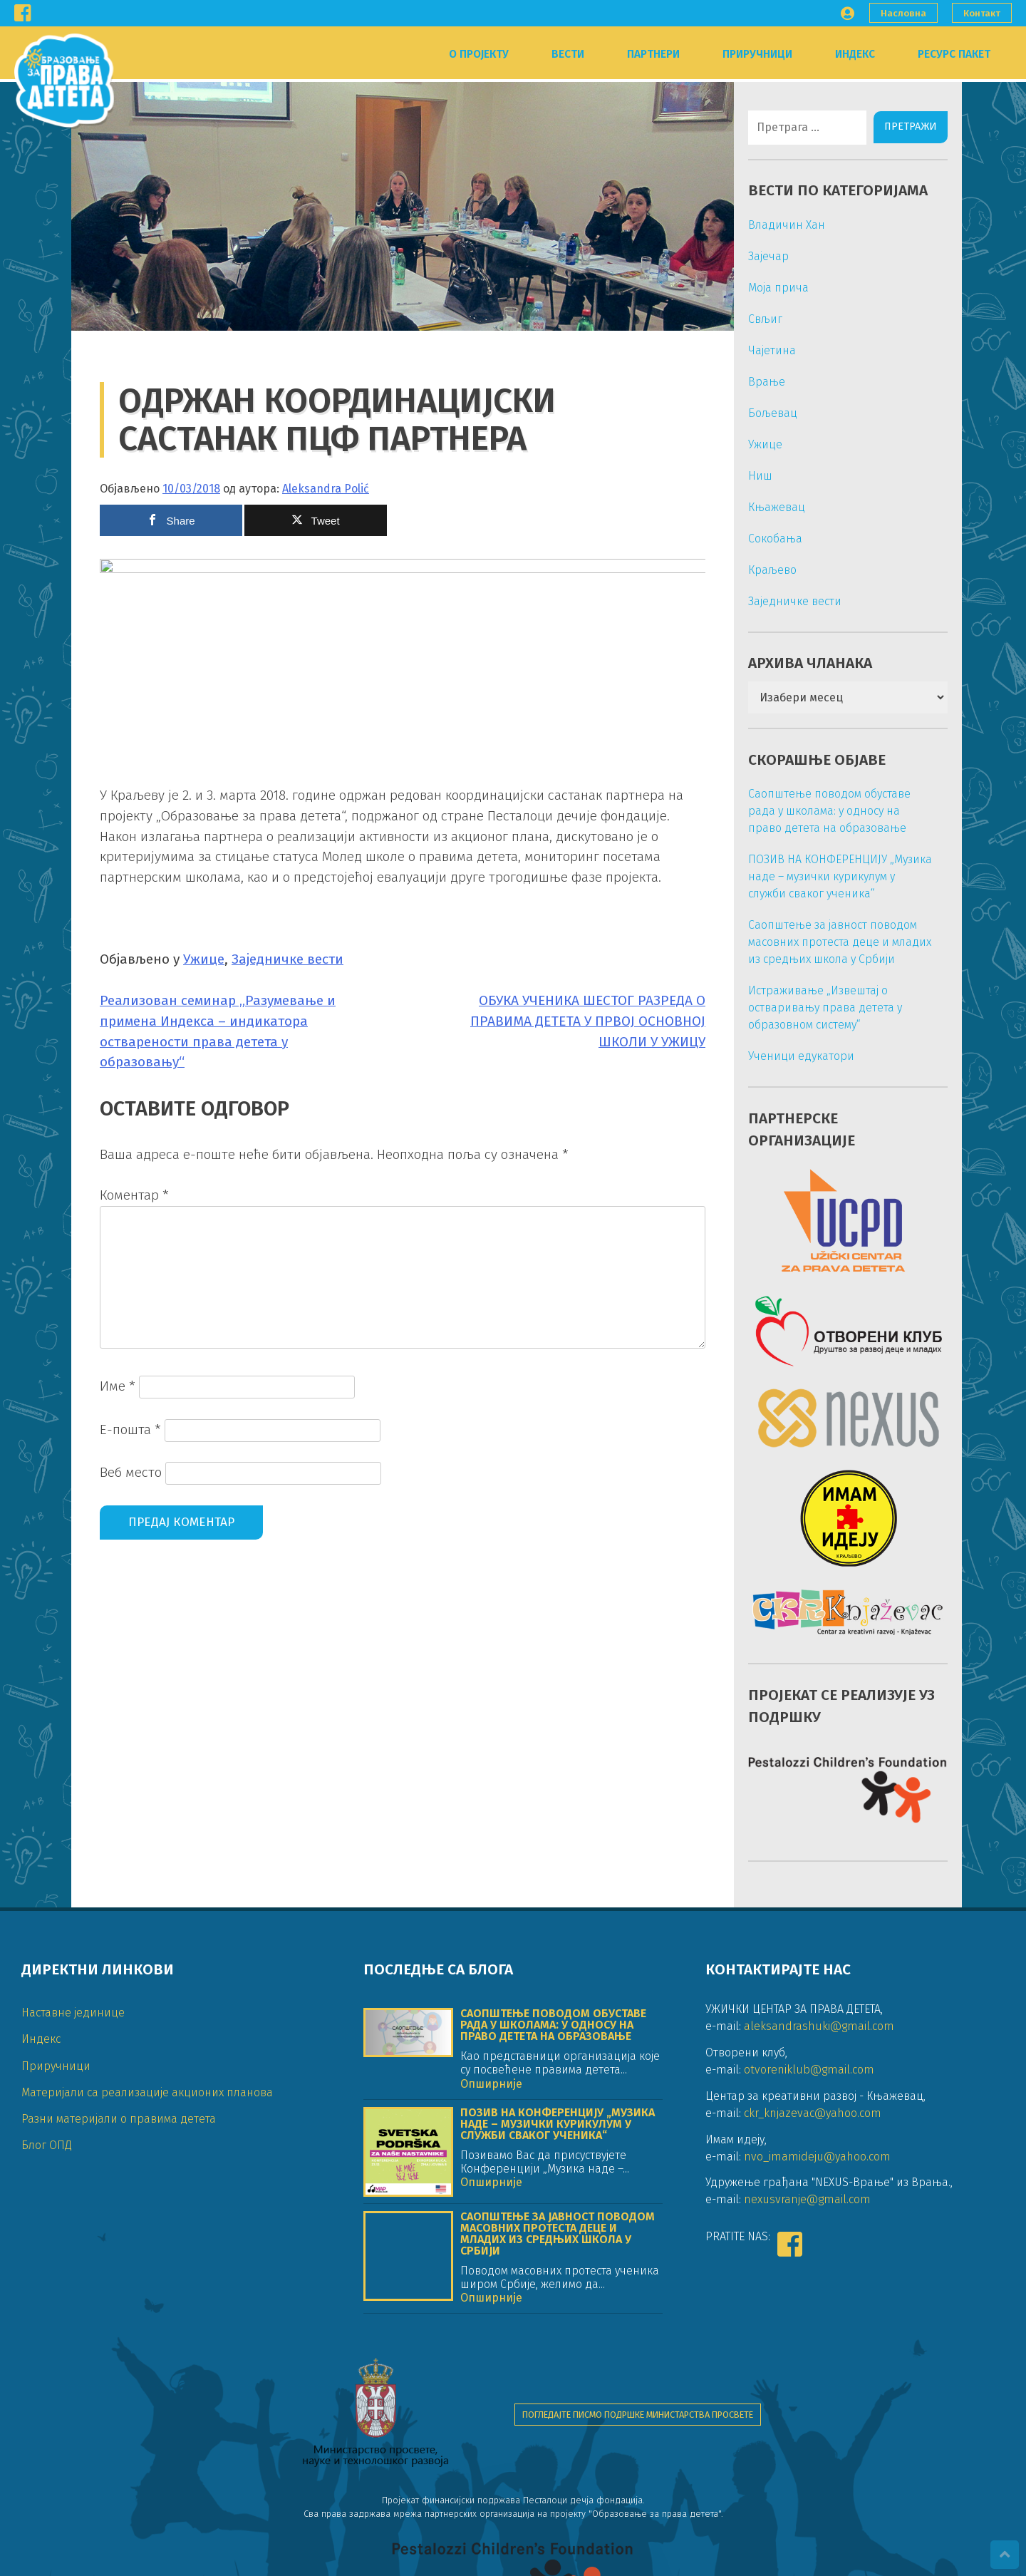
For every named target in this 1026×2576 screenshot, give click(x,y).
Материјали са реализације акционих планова (147, 2163)
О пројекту (479, 54)
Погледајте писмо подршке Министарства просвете (637, 2444)
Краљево (765, 570)
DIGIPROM (254, 2557)
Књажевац (769, 507)
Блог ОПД (46, 2216)
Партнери (653, 54)
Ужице (203, 1349)
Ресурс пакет (954, 54)
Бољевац (765, 413)
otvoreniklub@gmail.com (809, 2141)
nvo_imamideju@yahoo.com (817, 2228)
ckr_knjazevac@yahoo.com (812, 2184)
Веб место (131, 1863)
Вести (567, 54)
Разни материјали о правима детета (118, 2190)
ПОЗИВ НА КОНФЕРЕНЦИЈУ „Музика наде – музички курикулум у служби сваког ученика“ (833, 876)
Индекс (855, 54)
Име (117, 1776)
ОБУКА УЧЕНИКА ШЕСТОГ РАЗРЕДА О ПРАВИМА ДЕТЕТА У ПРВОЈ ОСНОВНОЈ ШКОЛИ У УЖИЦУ (580, 1411)
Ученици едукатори (794, 1056)
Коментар (134, 1585)
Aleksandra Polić (325, 486)
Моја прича (771, 287)
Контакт (981, 13)
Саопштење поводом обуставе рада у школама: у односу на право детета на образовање (822, 811)
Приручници (757, 54)
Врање (759, 381)
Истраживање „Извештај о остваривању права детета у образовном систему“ (818, 1007)
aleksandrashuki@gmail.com (819, 2097)
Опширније (491, 2155)
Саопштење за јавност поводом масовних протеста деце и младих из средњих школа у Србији (832, 942)
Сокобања (768, 538)
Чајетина (765, 350)
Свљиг (758, 319)
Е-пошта (130, 1819)
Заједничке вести (287, 1349)
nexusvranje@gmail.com (807, 2270)
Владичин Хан (779, 225)
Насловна (903, 13)
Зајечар (761, 256)
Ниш (753, 476)
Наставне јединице (73, 2084)
